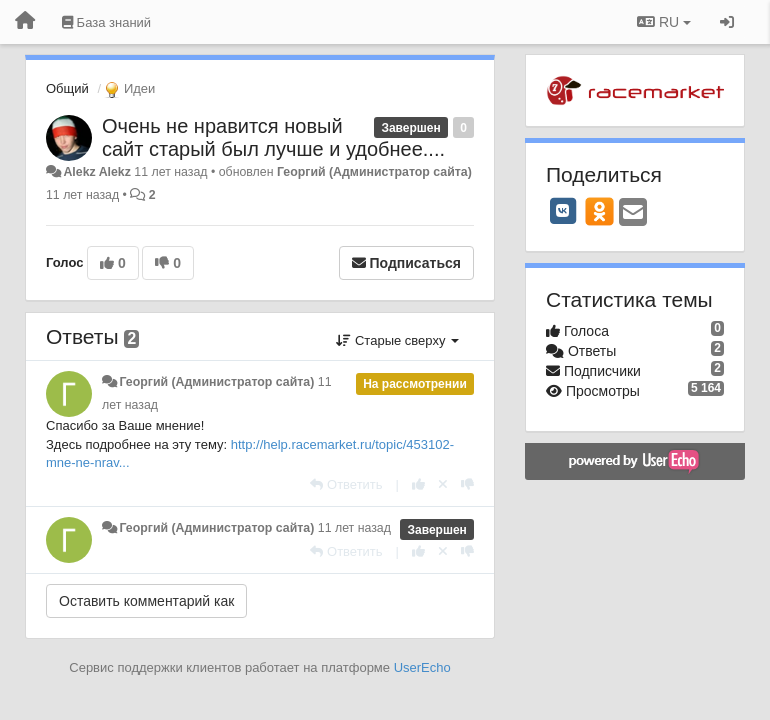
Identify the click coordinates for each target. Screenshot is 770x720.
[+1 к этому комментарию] (418, 484)
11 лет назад (354, 528)
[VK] (563, 211)
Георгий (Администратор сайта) (374, 172)
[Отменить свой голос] (443, 484)
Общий (67, 88)
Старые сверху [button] (397, 340)
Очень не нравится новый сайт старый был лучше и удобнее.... (273, 137)
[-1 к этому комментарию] (467, 484)
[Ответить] (346, 484)
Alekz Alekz (96, 172)
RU (664, 22)
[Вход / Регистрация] (727, 22)
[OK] (599, 211)
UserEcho (422, 667)
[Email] (633, 213)
